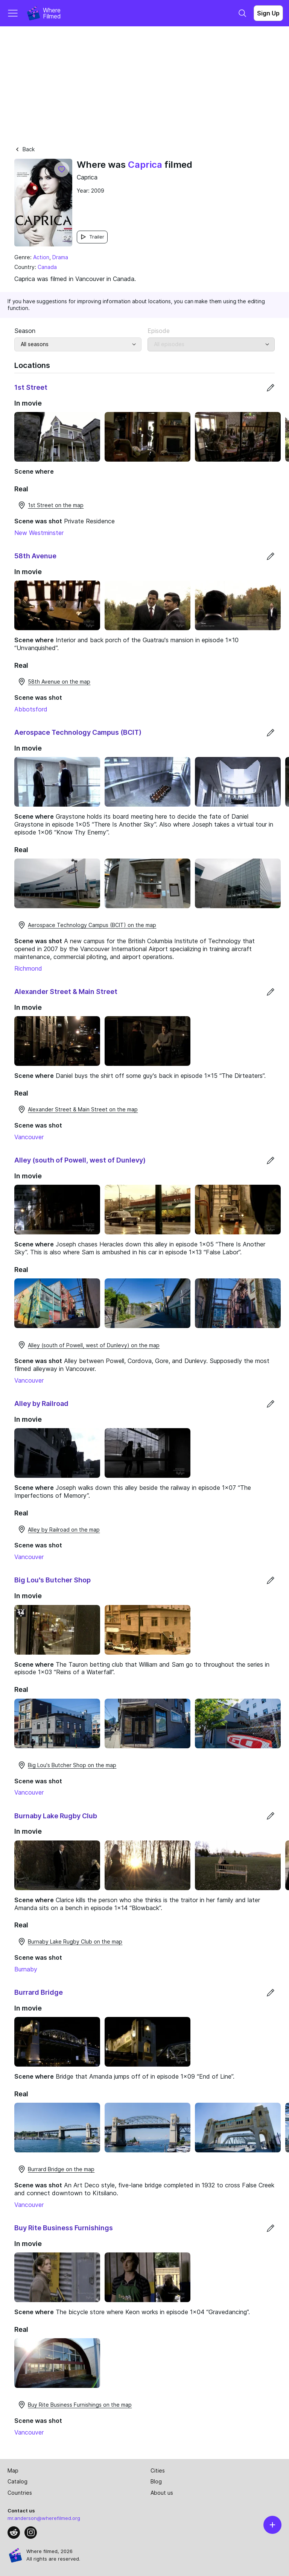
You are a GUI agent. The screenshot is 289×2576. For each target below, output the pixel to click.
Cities (158, 2470)
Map (13, 2470)
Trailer (92, 237)
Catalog (17, 2481)
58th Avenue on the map (53, 681)
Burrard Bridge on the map (55, 2169)
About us (162, 2492)
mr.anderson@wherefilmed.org (44, 2518)
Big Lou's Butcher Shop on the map (66, 1765)
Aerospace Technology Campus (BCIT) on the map (86, 925)
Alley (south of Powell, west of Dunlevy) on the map (88, 1345)
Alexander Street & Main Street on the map (77, 1109)
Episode (159, 330)
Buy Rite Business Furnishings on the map (74, 2404)
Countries (20, 2492)
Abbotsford (30, 709)
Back (24, 149)
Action (41, 257)
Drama (60, 257)
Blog (156, 2481)
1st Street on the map (50, 505)
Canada (47, 267)
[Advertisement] (144, 82)
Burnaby (25, 1969)
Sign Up (268, 13)
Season (24, 330)
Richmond (28, 968)
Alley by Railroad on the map (58, 1529)
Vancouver (29, 1137)
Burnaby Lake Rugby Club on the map (69, 1941)
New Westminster (39, 532)
